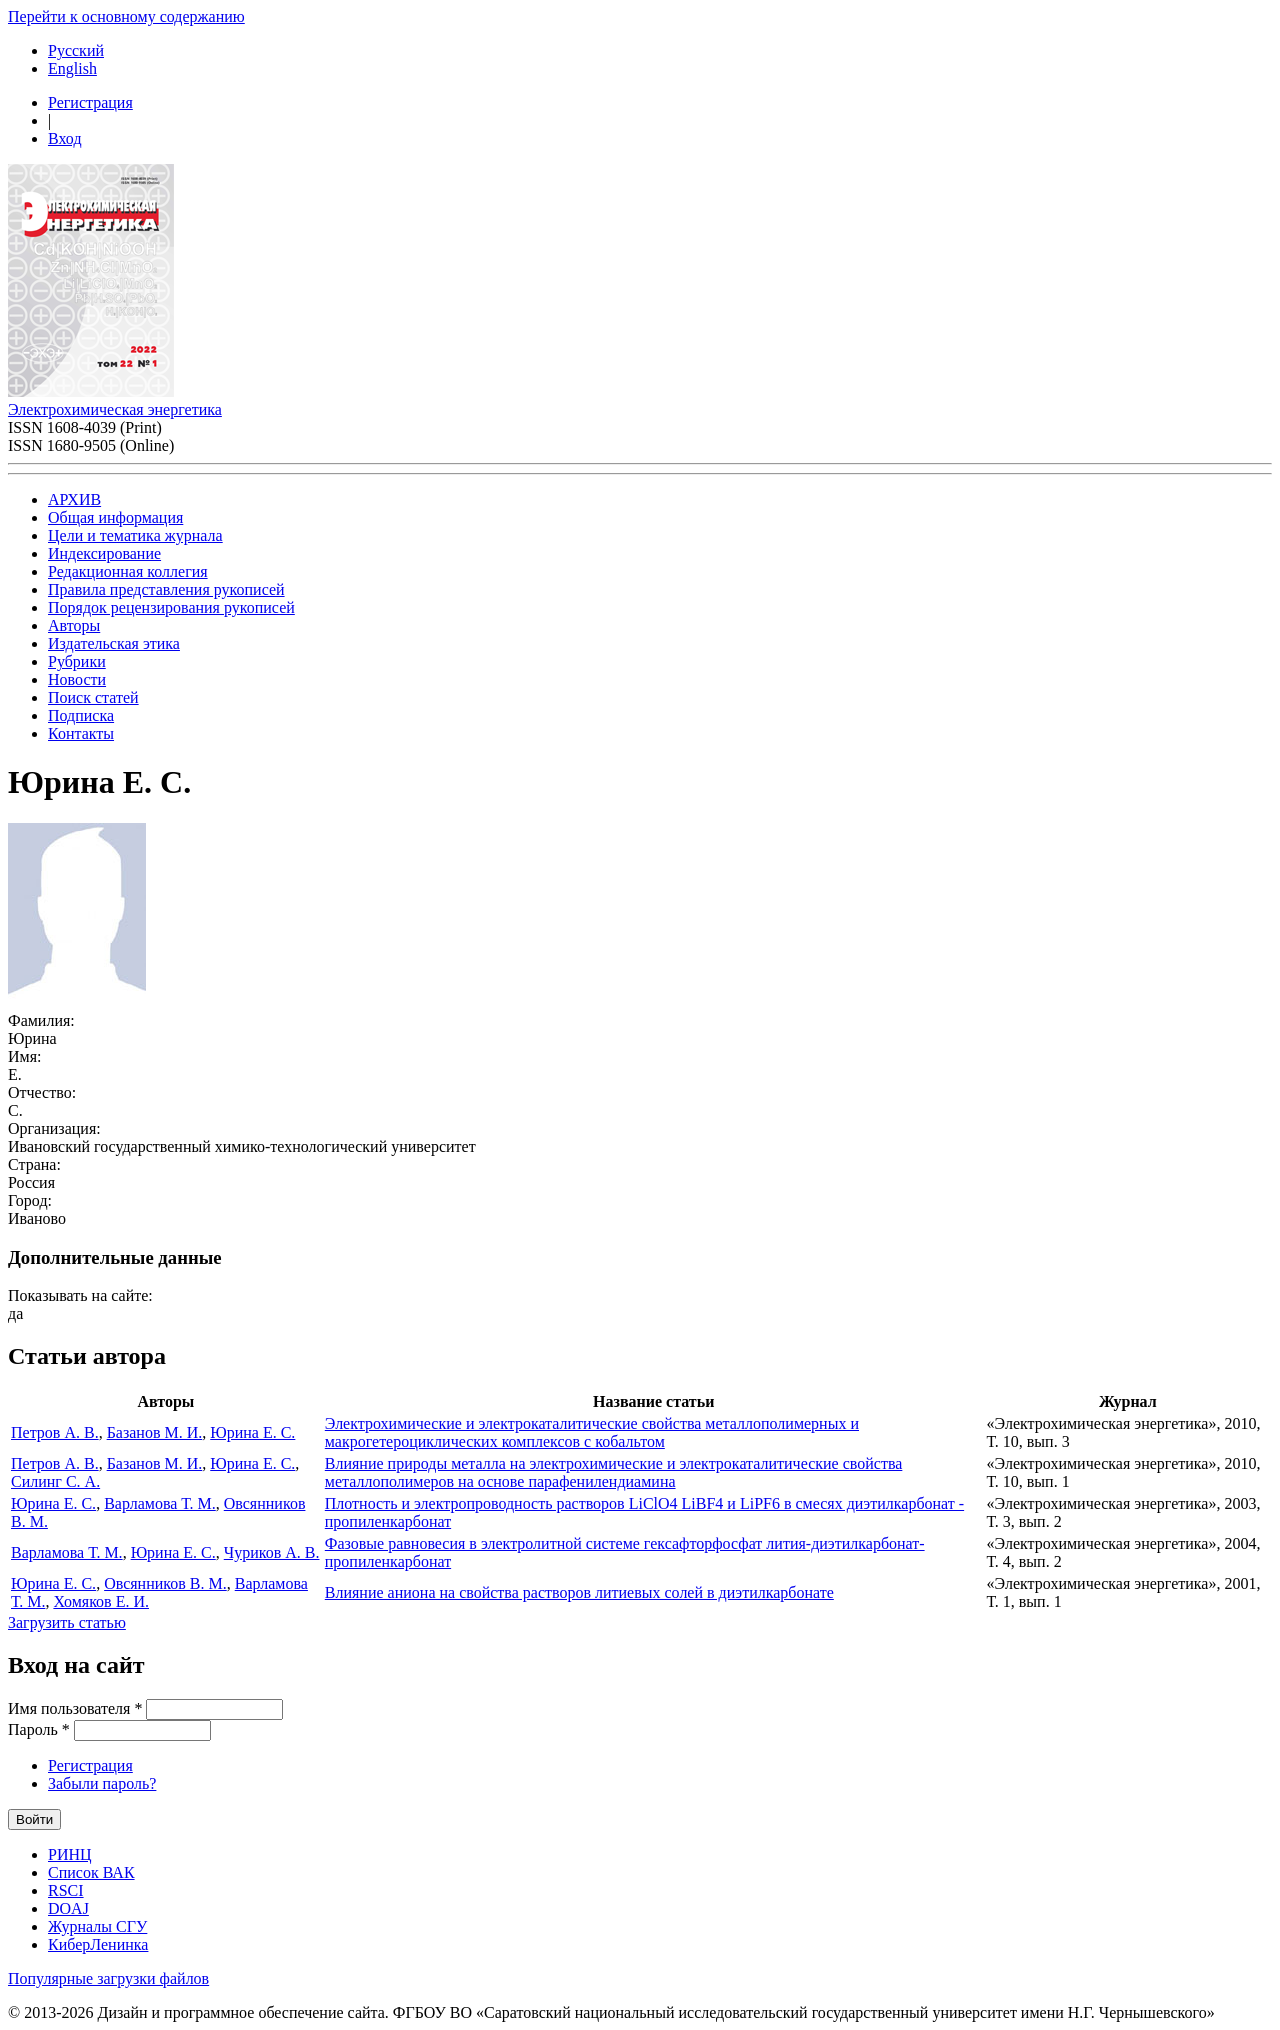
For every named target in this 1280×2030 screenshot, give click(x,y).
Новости (77, 679)
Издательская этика (114, 643)
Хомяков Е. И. (101, 1601)
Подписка (81, 715)
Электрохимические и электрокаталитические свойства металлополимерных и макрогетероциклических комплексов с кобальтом (592, 1432)
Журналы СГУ (97, 1926)
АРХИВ (74, 499)
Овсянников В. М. (165, 1583)
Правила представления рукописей (166, 589)
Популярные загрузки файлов (108, 1978)
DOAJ (68, 1908)
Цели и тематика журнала (135, 535)
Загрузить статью (67, 1622)
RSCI (66, 1890)
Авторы (74, 625)
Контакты (81, 733)
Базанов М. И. (155, 1432)
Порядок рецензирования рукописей (171, 607)
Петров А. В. (55, 1432)
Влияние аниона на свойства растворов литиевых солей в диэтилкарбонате (579, 1592)
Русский (76, 50)
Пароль (39, 1729)
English (72, 68)
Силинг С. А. (55, 1481)
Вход (65, 138)
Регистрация (90, 102)
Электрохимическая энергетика (115, 409)
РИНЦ (70, 1854)
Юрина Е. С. (252, 1432)
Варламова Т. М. (160, 1503)
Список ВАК (91, 1872)
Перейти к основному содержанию (126, 16)
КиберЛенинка (98, 1944)
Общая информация (115, 517)
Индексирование (104, 553)
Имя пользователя (75, 1708)
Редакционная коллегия (128, 571)
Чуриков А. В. (272, 1552)
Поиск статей (93, 697)
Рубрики (77, 661)
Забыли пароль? (102, 1783)
